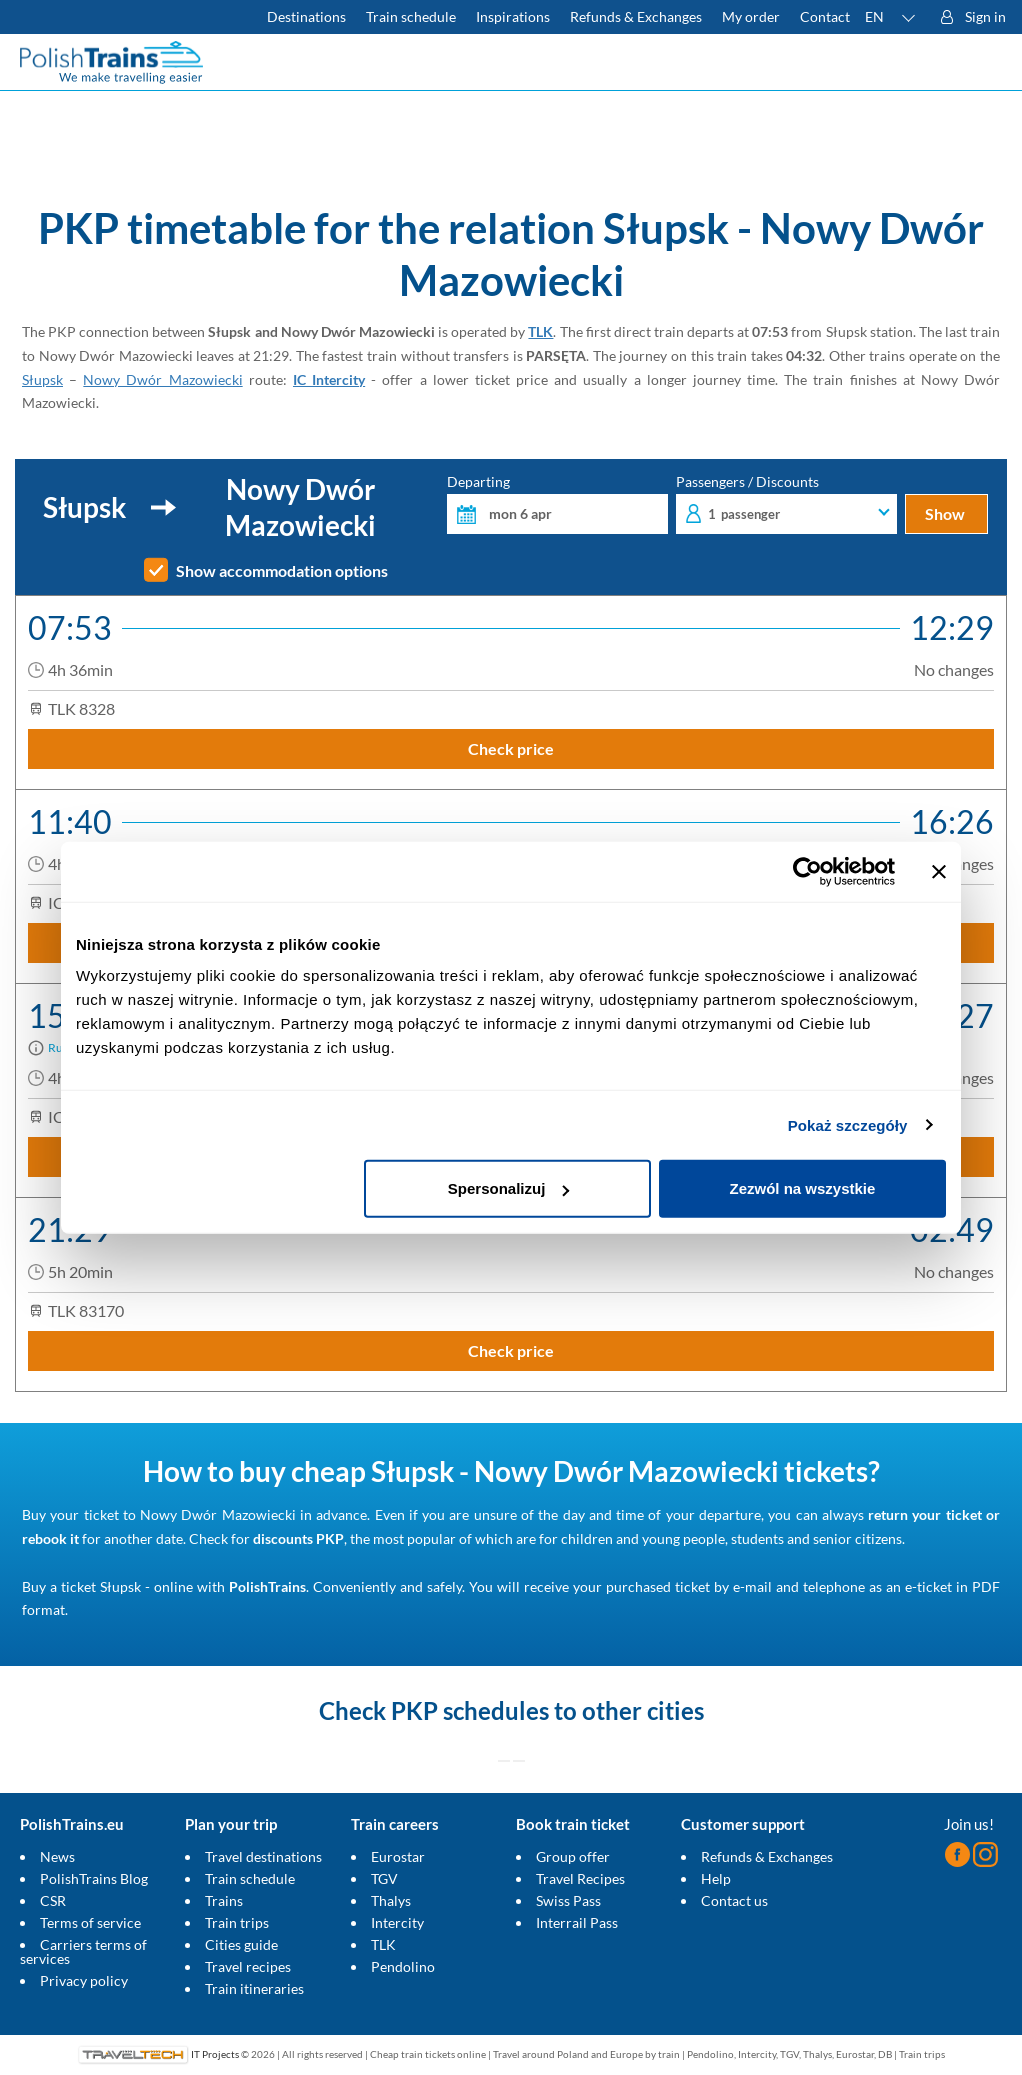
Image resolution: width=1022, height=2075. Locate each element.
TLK (540, 331)
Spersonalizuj (509, 1188)
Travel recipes (248, 1966)
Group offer (573, 1856)
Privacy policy (84, 1980)
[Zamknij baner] (939, 871)
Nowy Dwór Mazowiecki (162, 379)
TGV (384, 1878)
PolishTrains (267, 1586)
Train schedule (250, 1878)
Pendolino (403, 1966)
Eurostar (398, 1856)
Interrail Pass (577, 1922)
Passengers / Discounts (786, 504)
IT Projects (215, 2054)
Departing (557, 504)
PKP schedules (470, 1710)
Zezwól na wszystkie (803, 1188)
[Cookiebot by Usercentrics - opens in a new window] (807, 871)
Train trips (237, 1922)
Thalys (391, 1900)
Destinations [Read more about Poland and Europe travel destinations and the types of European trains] (306, 16)
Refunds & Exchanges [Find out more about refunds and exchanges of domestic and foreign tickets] (636, 16)
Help (716, 1878)
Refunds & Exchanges (767, 1856)
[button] (891, 17)
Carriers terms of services (83, 1951)
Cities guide (241, 1944)
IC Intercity (329, 379)
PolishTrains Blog (94, 1878)
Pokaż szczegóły (848, 1124)
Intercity (397, 1922)
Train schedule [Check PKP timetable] (411, 16)
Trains (224, 1900)
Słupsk (42, 379)
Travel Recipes (580, 1878)
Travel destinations (263, 1856)
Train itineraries (254, 1988)
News (57, 1856)
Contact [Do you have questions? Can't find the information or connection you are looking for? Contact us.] (825, 16)
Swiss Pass (568, 1900)
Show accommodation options (282, 571)
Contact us (734, 1900)
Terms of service (90, 1922)
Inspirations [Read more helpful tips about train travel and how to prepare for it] (513, 16)
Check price (511, 748)
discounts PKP (298, 1538)
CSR (53, 1900)
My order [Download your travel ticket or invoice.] (751, 16)
